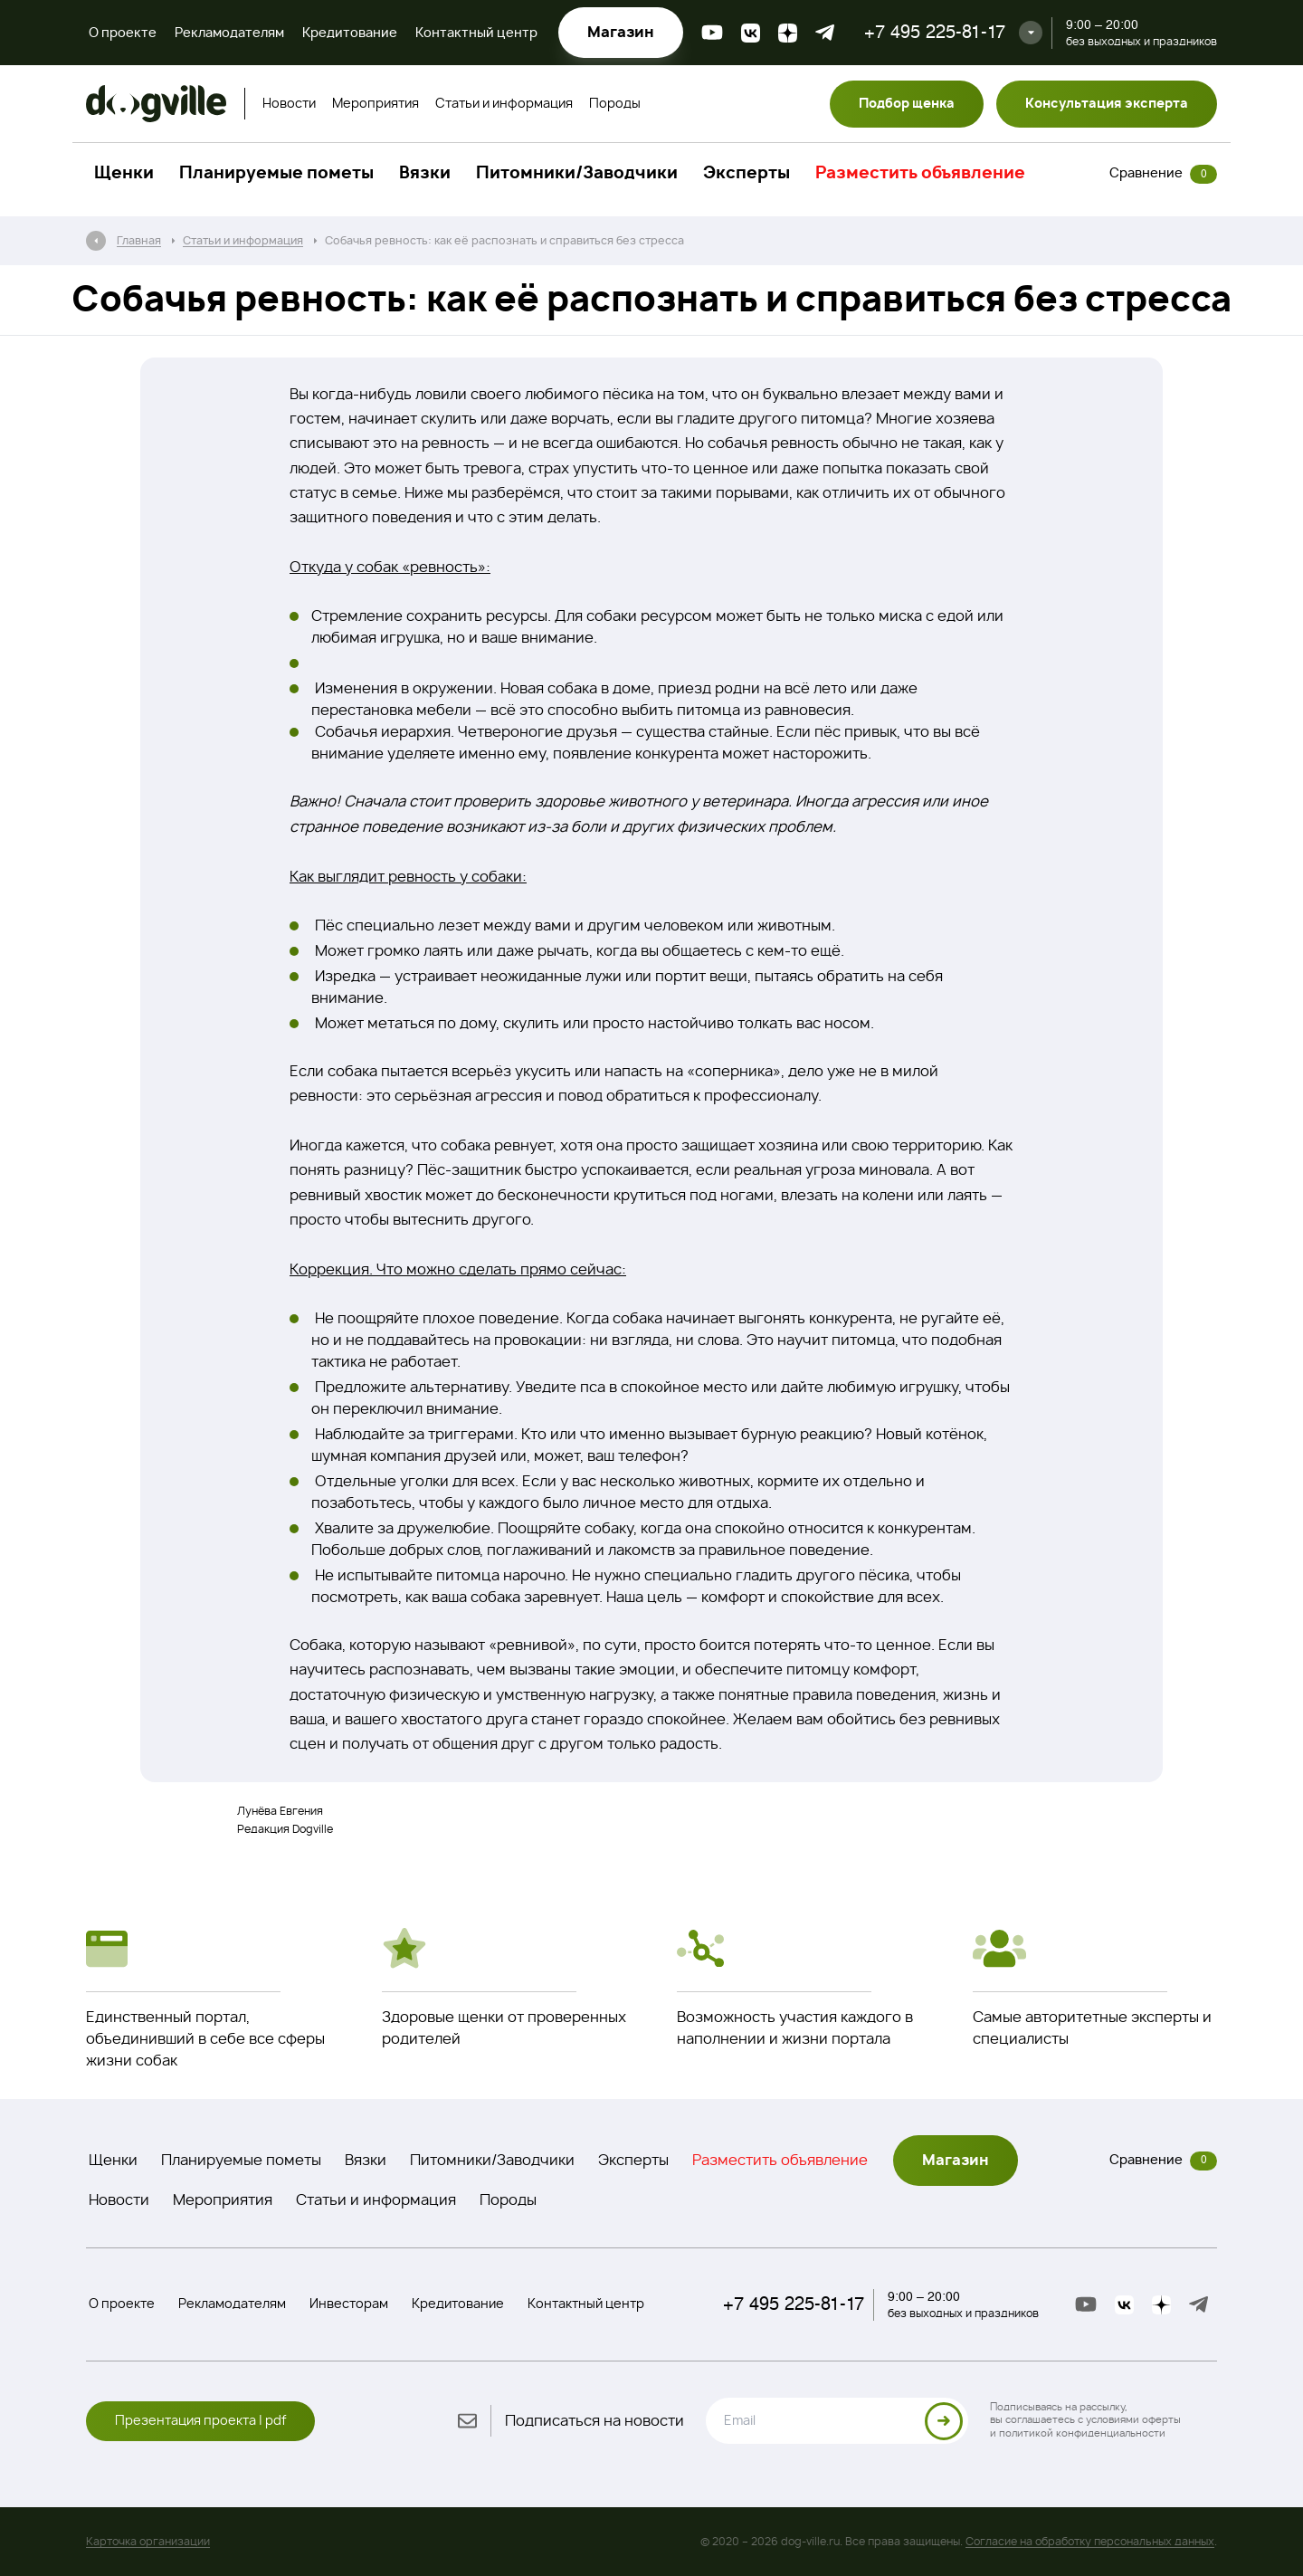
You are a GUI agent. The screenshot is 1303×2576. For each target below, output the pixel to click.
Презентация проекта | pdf (200, 2421)
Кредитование (349, 33)
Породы (615, 104)
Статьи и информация (504, 104)
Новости (289, 104)
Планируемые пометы (276, 174)
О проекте (123, 33)
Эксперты (746, 174)
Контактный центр (476, 33)
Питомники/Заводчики (577, 174)
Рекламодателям (229, 33)
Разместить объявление (920, 174)
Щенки (124, 174)
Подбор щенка (907, 104)
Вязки (425, 174)
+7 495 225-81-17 (934, 32)
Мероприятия (375, 104)
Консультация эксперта (1106, 104)
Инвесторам (348, 2304)
